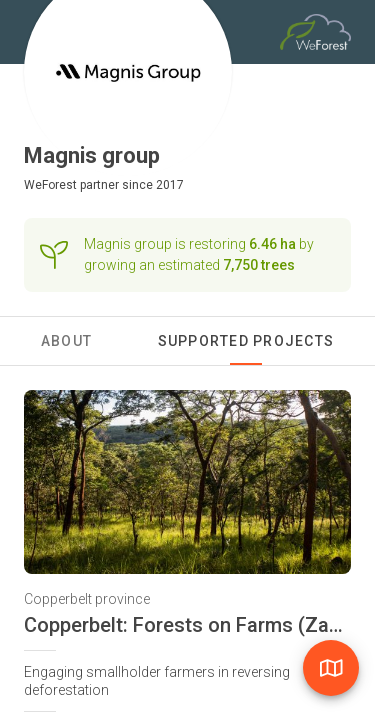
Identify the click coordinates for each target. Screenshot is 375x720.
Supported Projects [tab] (246, 341)
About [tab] (66, 341)
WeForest (50, 185)
